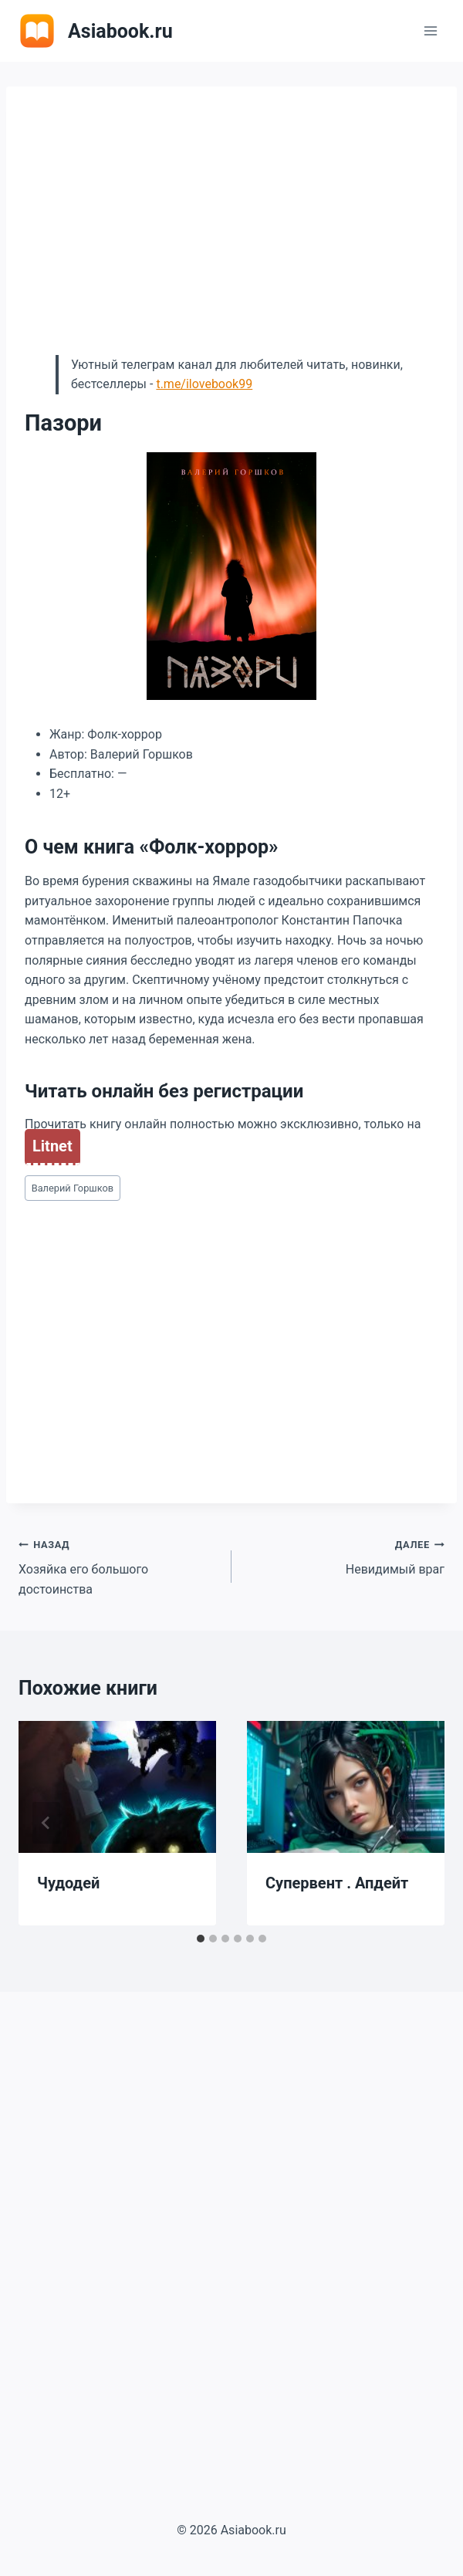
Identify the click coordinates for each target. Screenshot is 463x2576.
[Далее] (417, 1823)
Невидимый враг (344, 1555)
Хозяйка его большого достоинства (119, 1565)
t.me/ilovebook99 (204, 384)
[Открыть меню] (430, 30)
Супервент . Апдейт (336, 1883)
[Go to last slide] (46, 1823)
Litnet (52, 1146)
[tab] (200, 1938)
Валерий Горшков (72, 1188)
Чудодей (68, 1883)
